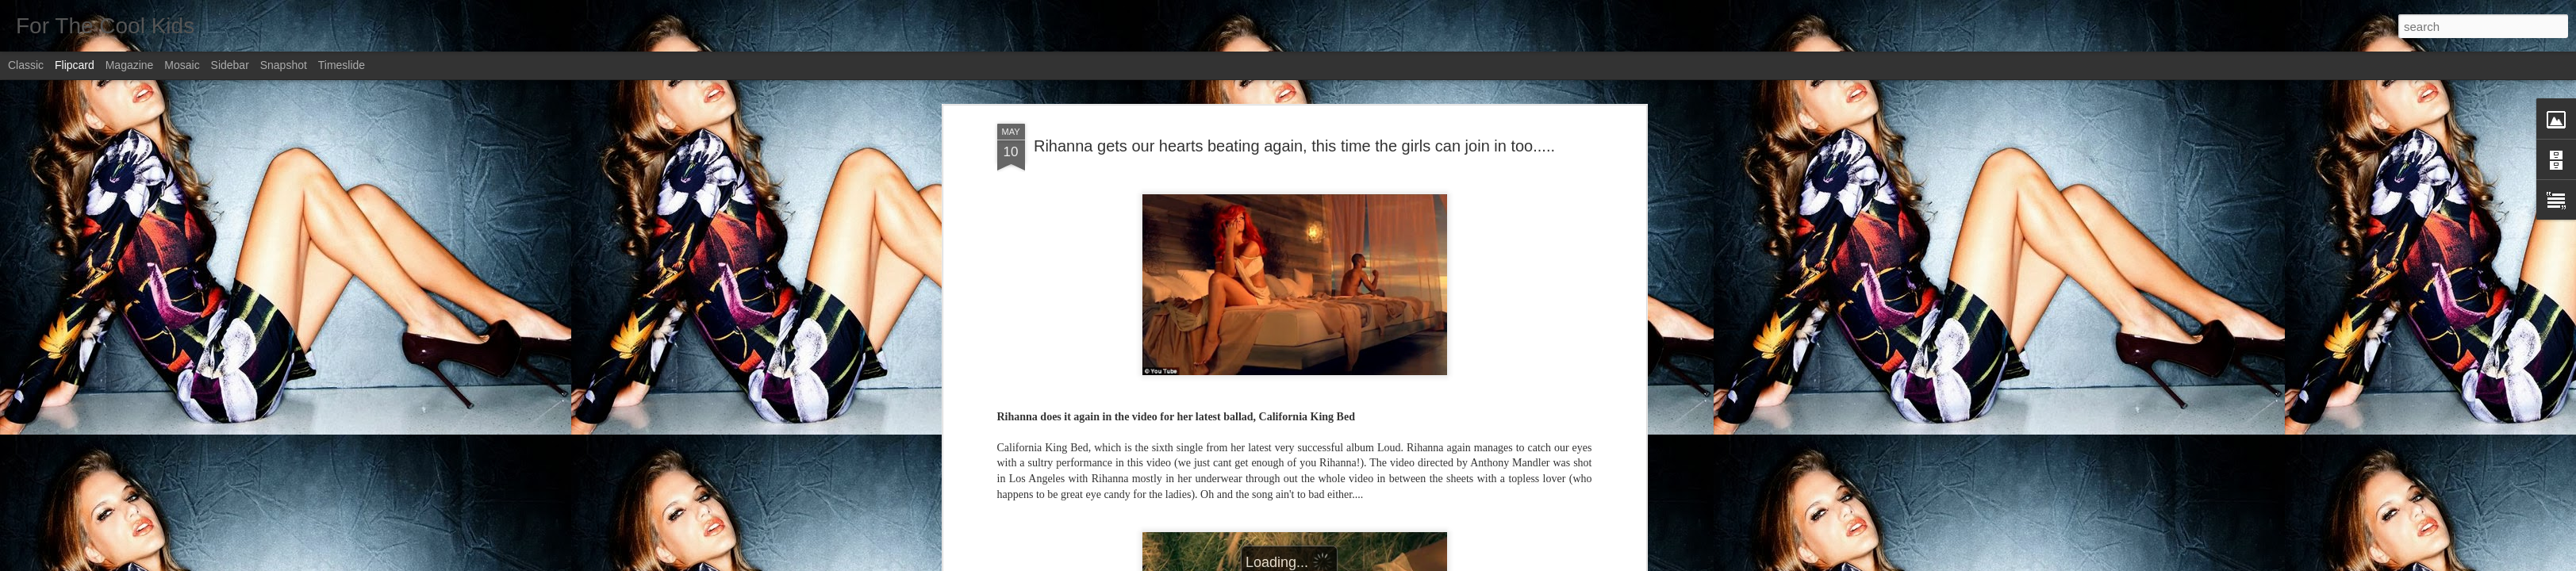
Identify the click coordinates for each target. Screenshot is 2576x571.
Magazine (130, 65)
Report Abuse (1384, 562)
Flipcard (74, 65)
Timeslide (341, 65)
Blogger (1338, 562)
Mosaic (181, 65)
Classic (26, 65)
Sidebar (230, 65)
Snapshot (283, 65)
